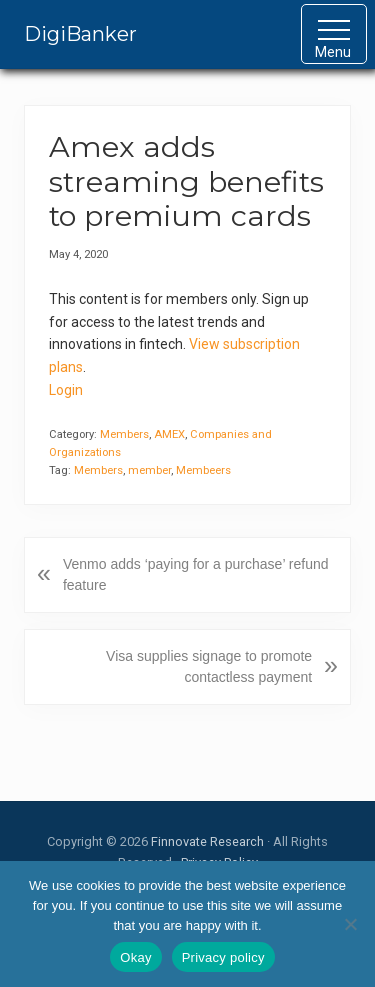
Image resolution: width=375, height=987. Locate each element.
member (149, 470)
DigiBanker (80, 34)
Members (124, 434)
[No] (350, 924)
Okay (135, 957)
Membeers (203, 470)
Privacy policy (223, 957)
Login (66, 390)
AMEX (169, 434)
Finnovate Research (207, 841)
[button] (334, 34)
